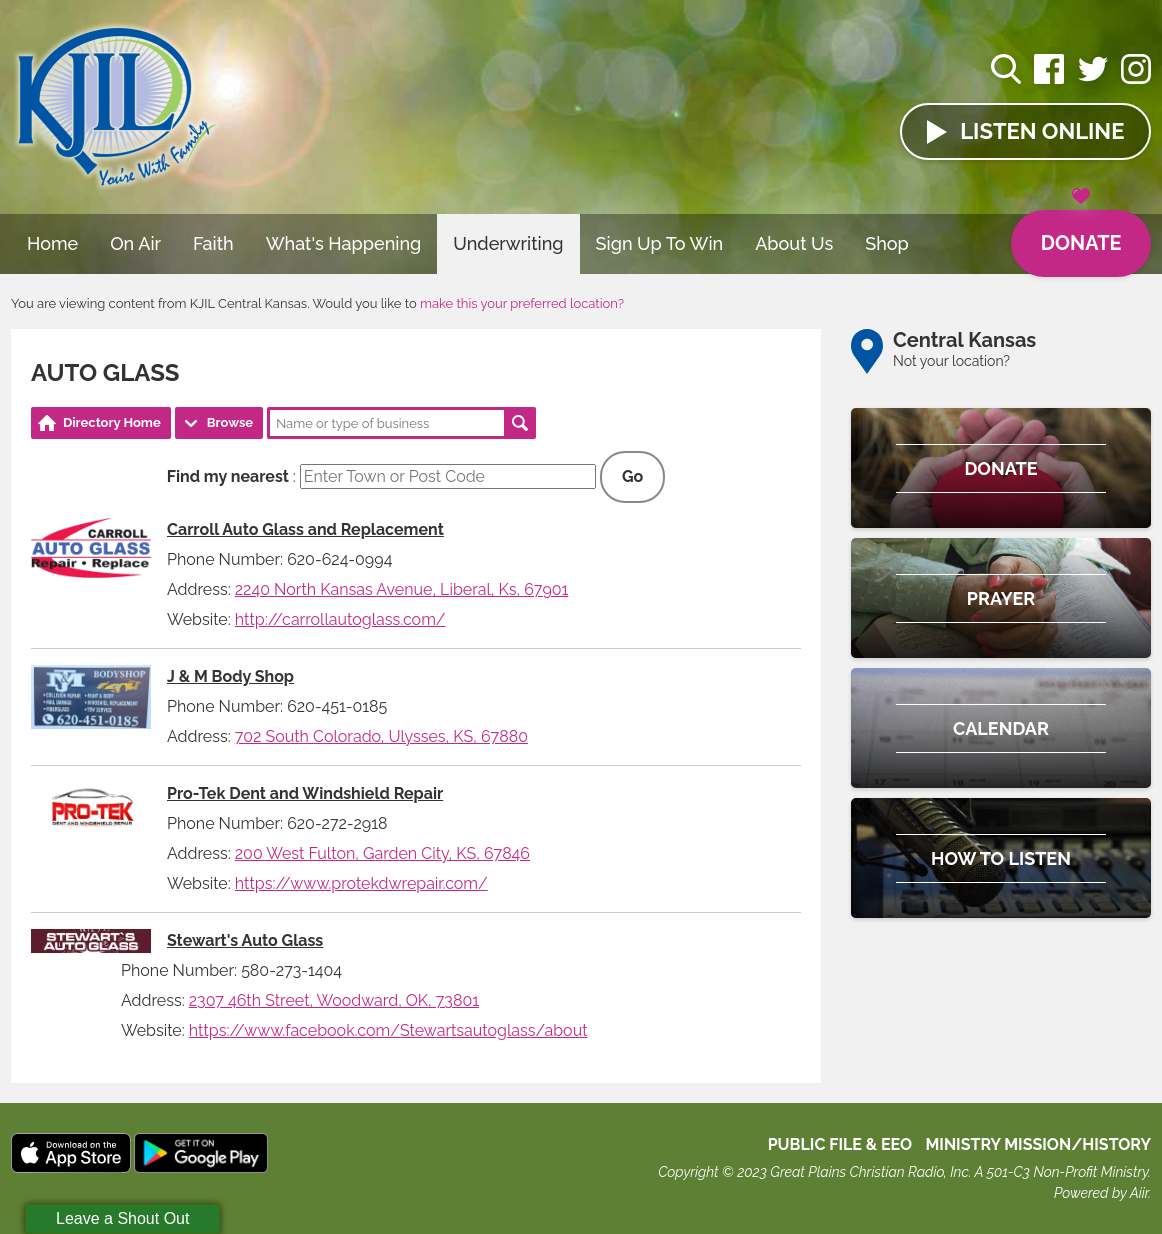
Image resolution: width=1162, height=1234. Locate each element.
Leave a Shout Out (122, 1218)
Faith (213, 243)
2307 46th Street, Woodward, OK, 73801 (334, 1000)
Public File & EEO (840, 1144)
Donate (1080, 233)
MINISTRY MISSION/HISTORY (1038, 1144)
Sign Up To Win (660, 243)
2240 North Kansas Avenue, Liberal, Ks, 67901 (402, 589)
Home (52, 243)
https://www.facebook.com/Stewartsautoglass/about (388, 1030)
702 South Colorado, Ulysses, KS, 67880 (381, 736)
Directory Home (112, 422)
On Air (135, 243)
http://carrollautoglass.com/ (340, 619)
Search (520, 423)
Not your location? (951, 361)
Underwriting (508, 243)
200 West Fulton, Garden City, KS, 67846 (382, 853)
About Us (794, 243)
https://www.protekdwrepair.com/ (361, 883)
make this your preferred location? (522, 303)
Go (632, 476)
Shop (887, 243)
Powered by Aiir (1101, 1193)
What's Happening (344, 243)
